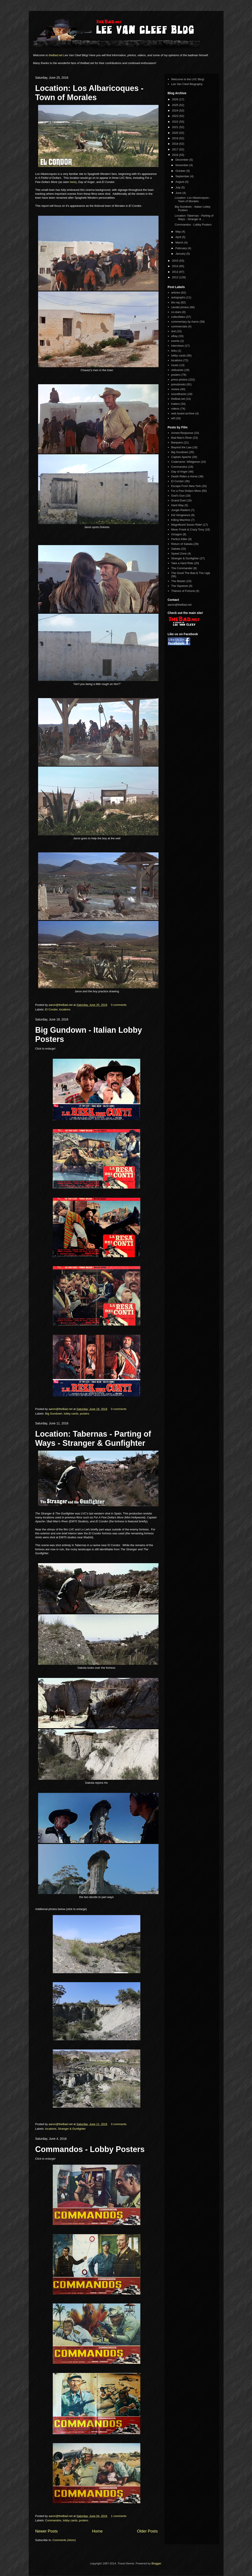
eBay (174, 336)
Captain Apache (181, 457)
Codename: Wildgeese (185, 461)
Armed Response (182, 433)
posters (84, 1413)
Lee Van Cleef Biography (187, 84)
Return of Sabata (182, 544)
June (178, 193)
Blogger (156, 2563)
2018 (175, 143)
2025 (175, 105)
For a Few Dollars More (186, 490)
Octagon (176, 534)
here (73, 182)
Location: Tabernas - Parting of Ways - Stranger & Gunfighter (93, 1438)
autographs (178, 297)
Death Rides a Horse (184, 476)
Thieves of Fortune (183, 591)
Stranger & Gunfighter (72, 2128)
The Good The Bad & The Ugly (190, 573)
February (181, 248)
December (182, 159)
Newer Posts (46, 2531)
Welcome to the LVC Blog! (187, 79)
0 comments (119, 1004)
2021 (175, 127)
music (175, 365)
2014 (175, 266)
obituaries (177, 370)
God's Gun (178, 495)
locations (64, 1009)
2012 (175, 277)
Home (97, 2531)
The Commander (182, 568)
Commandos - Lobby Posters (90, 2149)
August (180, 181)
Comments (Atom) (64, 2540)
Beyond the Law (181, 447)
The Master (178, 581)
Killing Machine (180, 519)
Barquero (177, 442)
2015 (175, 260)
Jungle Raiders (180, 510)
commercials (179, 326)
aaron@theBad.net (61, 1004)
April (178, 237)
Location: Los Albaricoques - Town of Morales (89, 93)
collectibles (178, 316)
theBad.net (56, 55)
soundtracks (179, 394)
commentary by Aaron (185, 321)
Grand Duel (178, 500)
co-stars (176, 312)
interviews (177, 345)
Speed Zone (179, 553)
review (175, 389)
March (179, 242)
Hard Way (177, 505)
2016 (175, 154)
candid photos (180, 307)
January (180, 253)
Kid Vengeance (180, 515)
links (174, 350)
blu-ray (175, 302)
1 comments (119, 2516)
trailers (175, 403)
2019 (175, 138)
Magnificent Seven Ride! (186, 524)
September (182, 176)
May (178, 231)
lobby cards (71, 1413)
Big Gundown (53, 1413)
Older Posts (147, 2531)
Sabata (175, 548)
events (175, 340)
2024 (175, 110)
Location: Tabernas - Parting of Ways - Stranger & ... (194, 217)
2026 (175, 99)
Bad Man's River (181, 437)
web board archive (182, 413)
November (182, 165)
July (178, 187)
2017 (175, 149)
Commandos (53, 2520)
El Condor (51, 1009)
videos (175, 408)
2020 (175, 132)
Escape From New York (186, 486)
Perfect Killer (179, 539)
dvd (173, 331)
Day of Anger (179, 471)
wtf (173, 418)
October (180, 170)
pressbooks (178, 384)
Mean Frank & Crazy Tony (187, 529)
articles (175, 292)
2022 (175, 121)
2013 (175, 271)
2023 (175, 116)
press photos (179, 379)
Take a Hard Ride (182, 563)
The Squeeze (179, 586)
